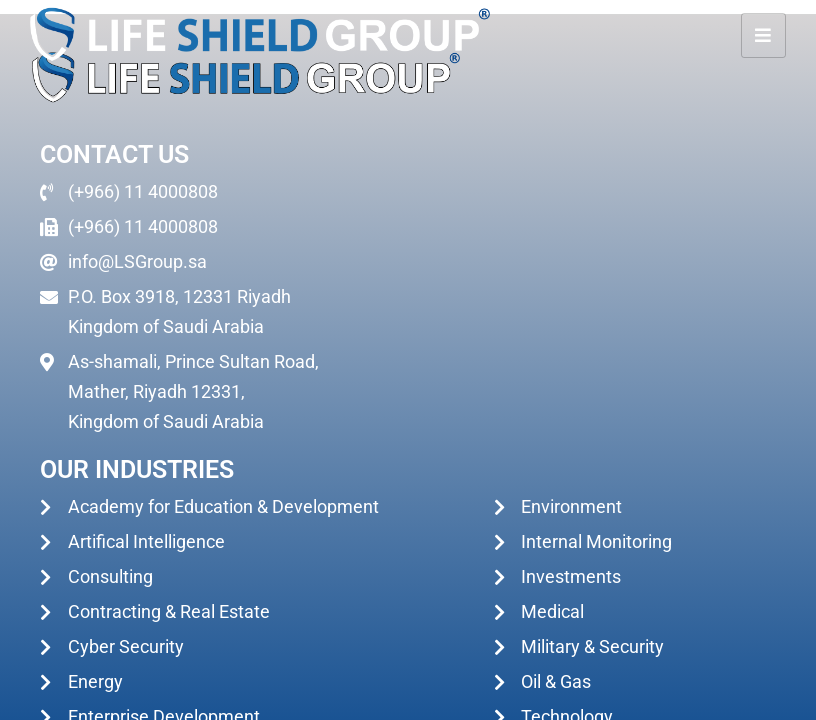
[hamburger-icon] (763, 35)
